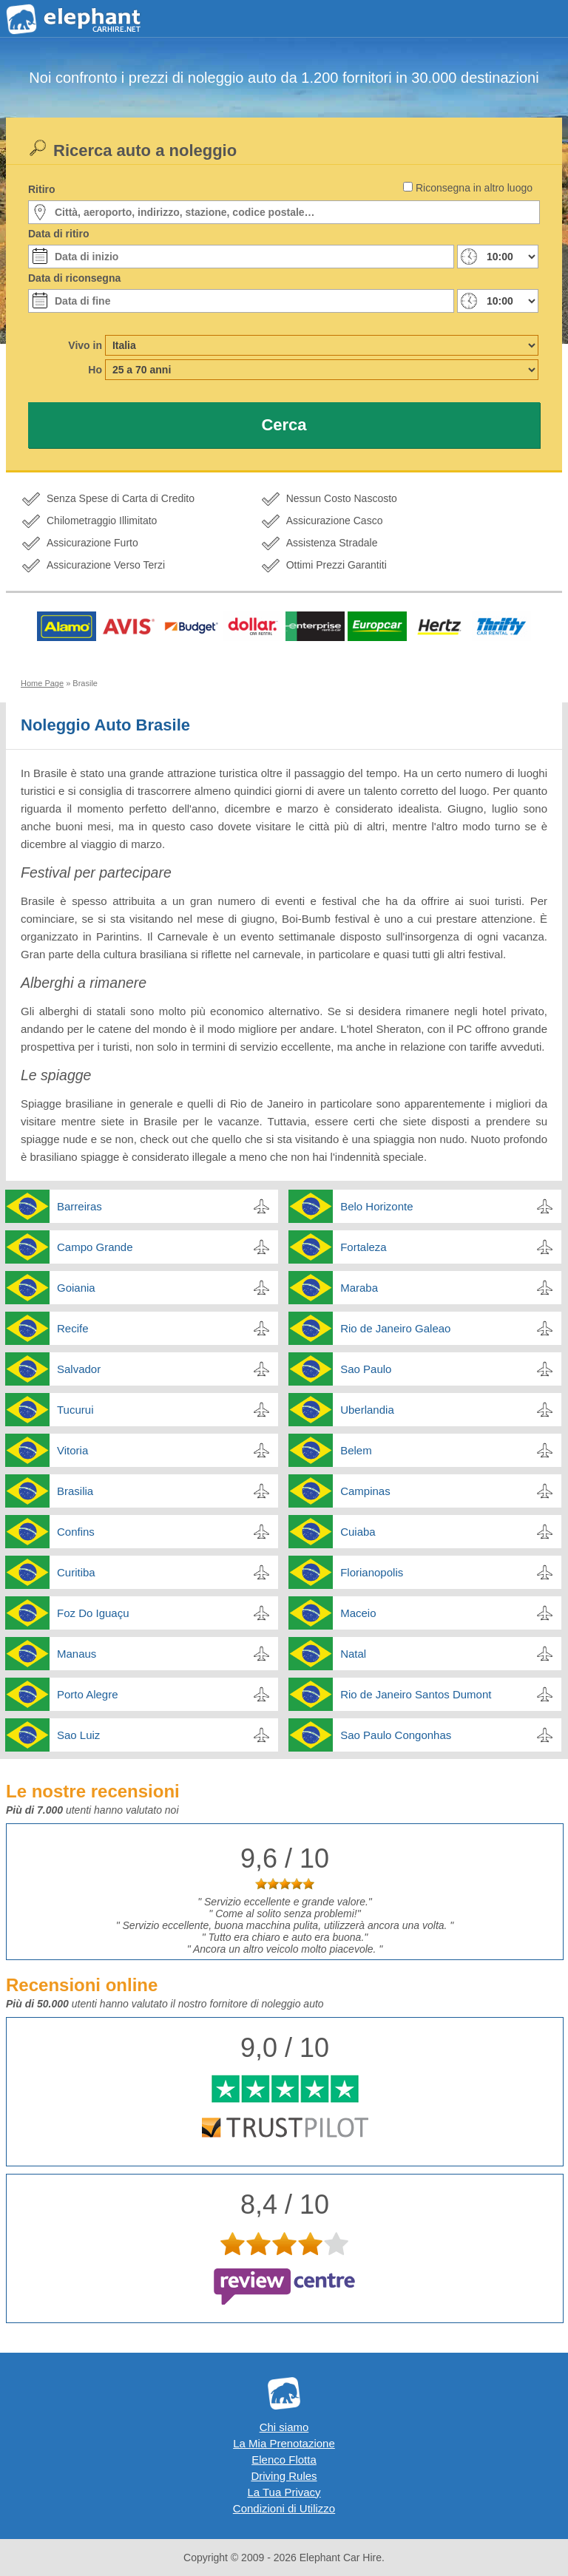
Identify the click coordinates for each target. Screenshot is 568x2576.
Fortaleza (363, 1247)
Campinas (365, 1491)
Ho (95, 370)
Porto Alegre (87, 1694)
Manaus (76, 1653)
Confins (76, 1531)
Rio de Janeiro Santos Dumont (415, 1694)
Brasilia (75, 1491)
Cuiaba (358, 1531)
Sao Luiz (78, 1735)
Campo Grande (95, 1247)
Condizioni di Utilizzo (284, 2508)
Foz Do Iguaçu (93, 1613)
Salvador (79, 1369)
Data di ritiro (58, 234)
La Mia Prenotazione (284, 2443)
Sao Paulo (365, 1369)
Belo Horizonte (376, 1206)
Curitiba (76, 1572)
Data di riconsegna (74, 278)
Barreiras (79, 1206)
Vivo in (85, 345)
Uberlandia (367, 1409)
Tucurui (75, 1409)
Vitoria (72, 1450)
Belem (356, 1450)
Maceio (358, 1613)
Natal (353, 1653)
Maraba (359, 1287)
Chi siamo (284, 2427)
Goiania (76, 1287)
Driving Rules (284, 2476)
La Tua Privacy (283, 2492)
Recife (73, 1328)
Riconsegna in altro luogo (474, 188)
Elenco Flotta (284, 2459)
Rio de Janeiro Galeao (395, 1328)
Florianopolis (371, 1572)
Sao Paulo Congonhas (395, 1735)
